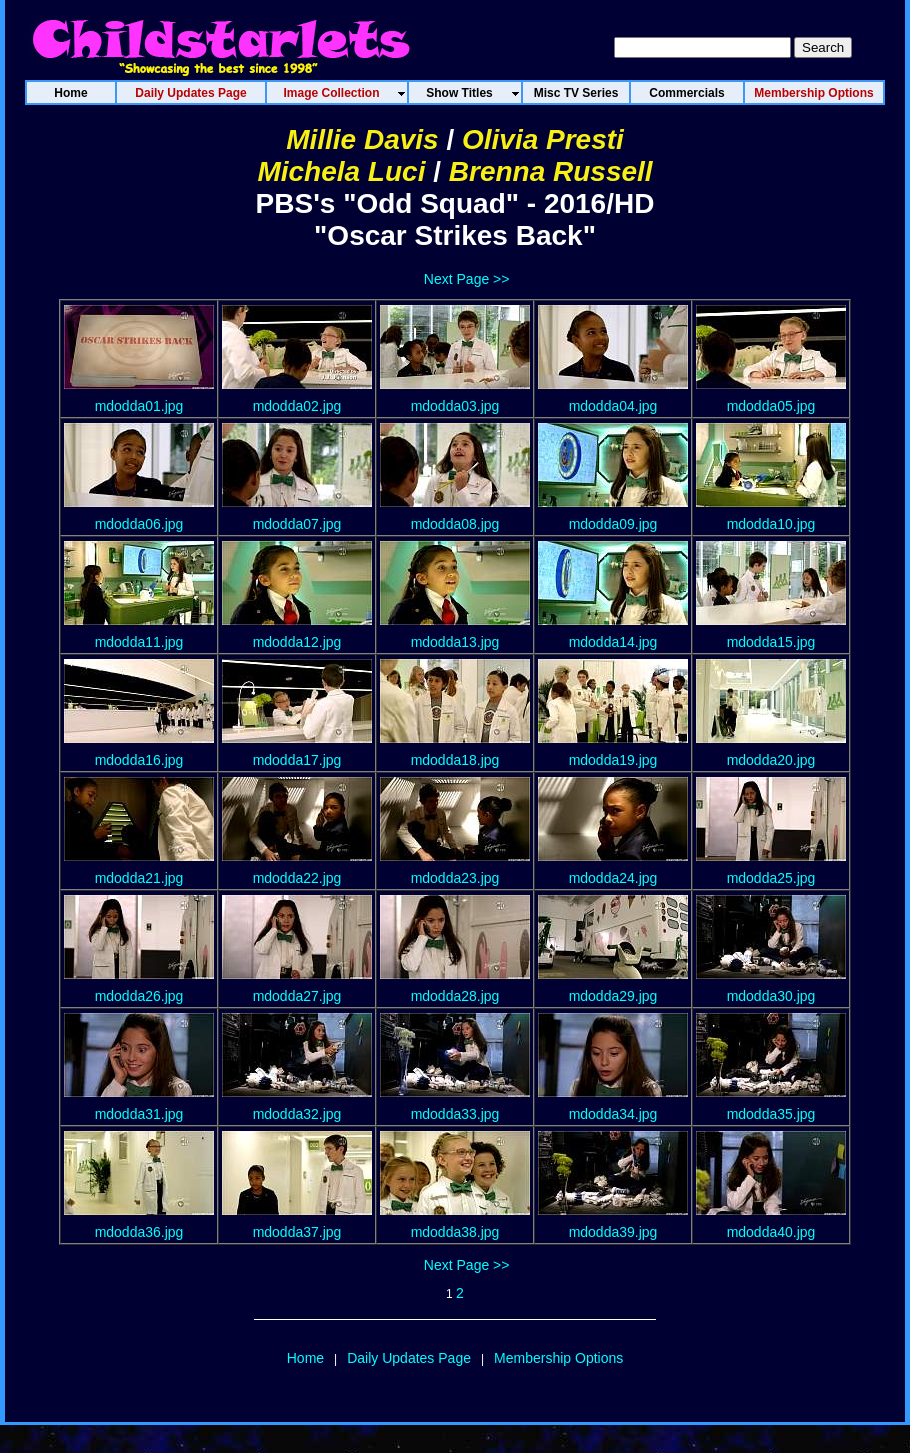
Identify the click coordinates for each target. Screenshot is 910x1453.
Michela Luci (341, 171)
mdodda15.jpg (771, 642)
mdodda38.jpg (455, 1232)
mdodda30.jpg (771, 996)
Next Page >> (467, 279)
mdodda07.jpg (297, 524)
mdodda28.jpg (455, 996)
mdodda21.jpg (139, 878)
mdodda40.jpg (771, 1232)
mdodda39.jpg (613, 1232)
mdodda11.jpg (139, 642)
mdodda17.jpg (297, 760)
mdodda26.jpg (139, 996)
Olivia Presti (543, 139)
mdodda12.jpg (297, 642)
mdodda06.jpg (139, 524)
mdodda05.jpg (771, 406)
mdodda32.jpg (297, 1114)
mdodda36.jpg (139, 1232)
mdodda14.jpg (613, 642)
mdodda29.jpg (613, 996)
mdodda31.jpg (139, 1114)
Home (305, 1358)
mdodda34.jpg (613, 1114)
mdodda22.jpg (297, 878)
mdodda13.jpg (455, 642)
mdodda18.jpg (455, 760)
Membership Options (558, 1358)
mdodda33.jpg (455, 1114)
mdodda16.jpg (139, 760)
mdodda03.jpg (455, 406)
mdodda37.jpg (297, 1232)
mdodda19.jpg (613, 760)
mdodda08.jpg (455, 524)
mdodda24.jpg (613, 878)
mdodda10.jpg (771, 524)
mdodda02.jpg (297, 406)
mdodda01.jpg (139, 406)
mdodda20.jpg (771, 760)
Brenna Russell (551, 171)
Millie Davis (362, 139)
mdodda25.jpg (771, 878)
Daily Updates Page (409, 1358)
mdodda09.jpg (613, 524)
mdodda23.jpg (455, 878)
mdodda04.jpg (613, 406)
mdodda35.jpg (771, 1114)
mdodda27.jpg (297, 996)
